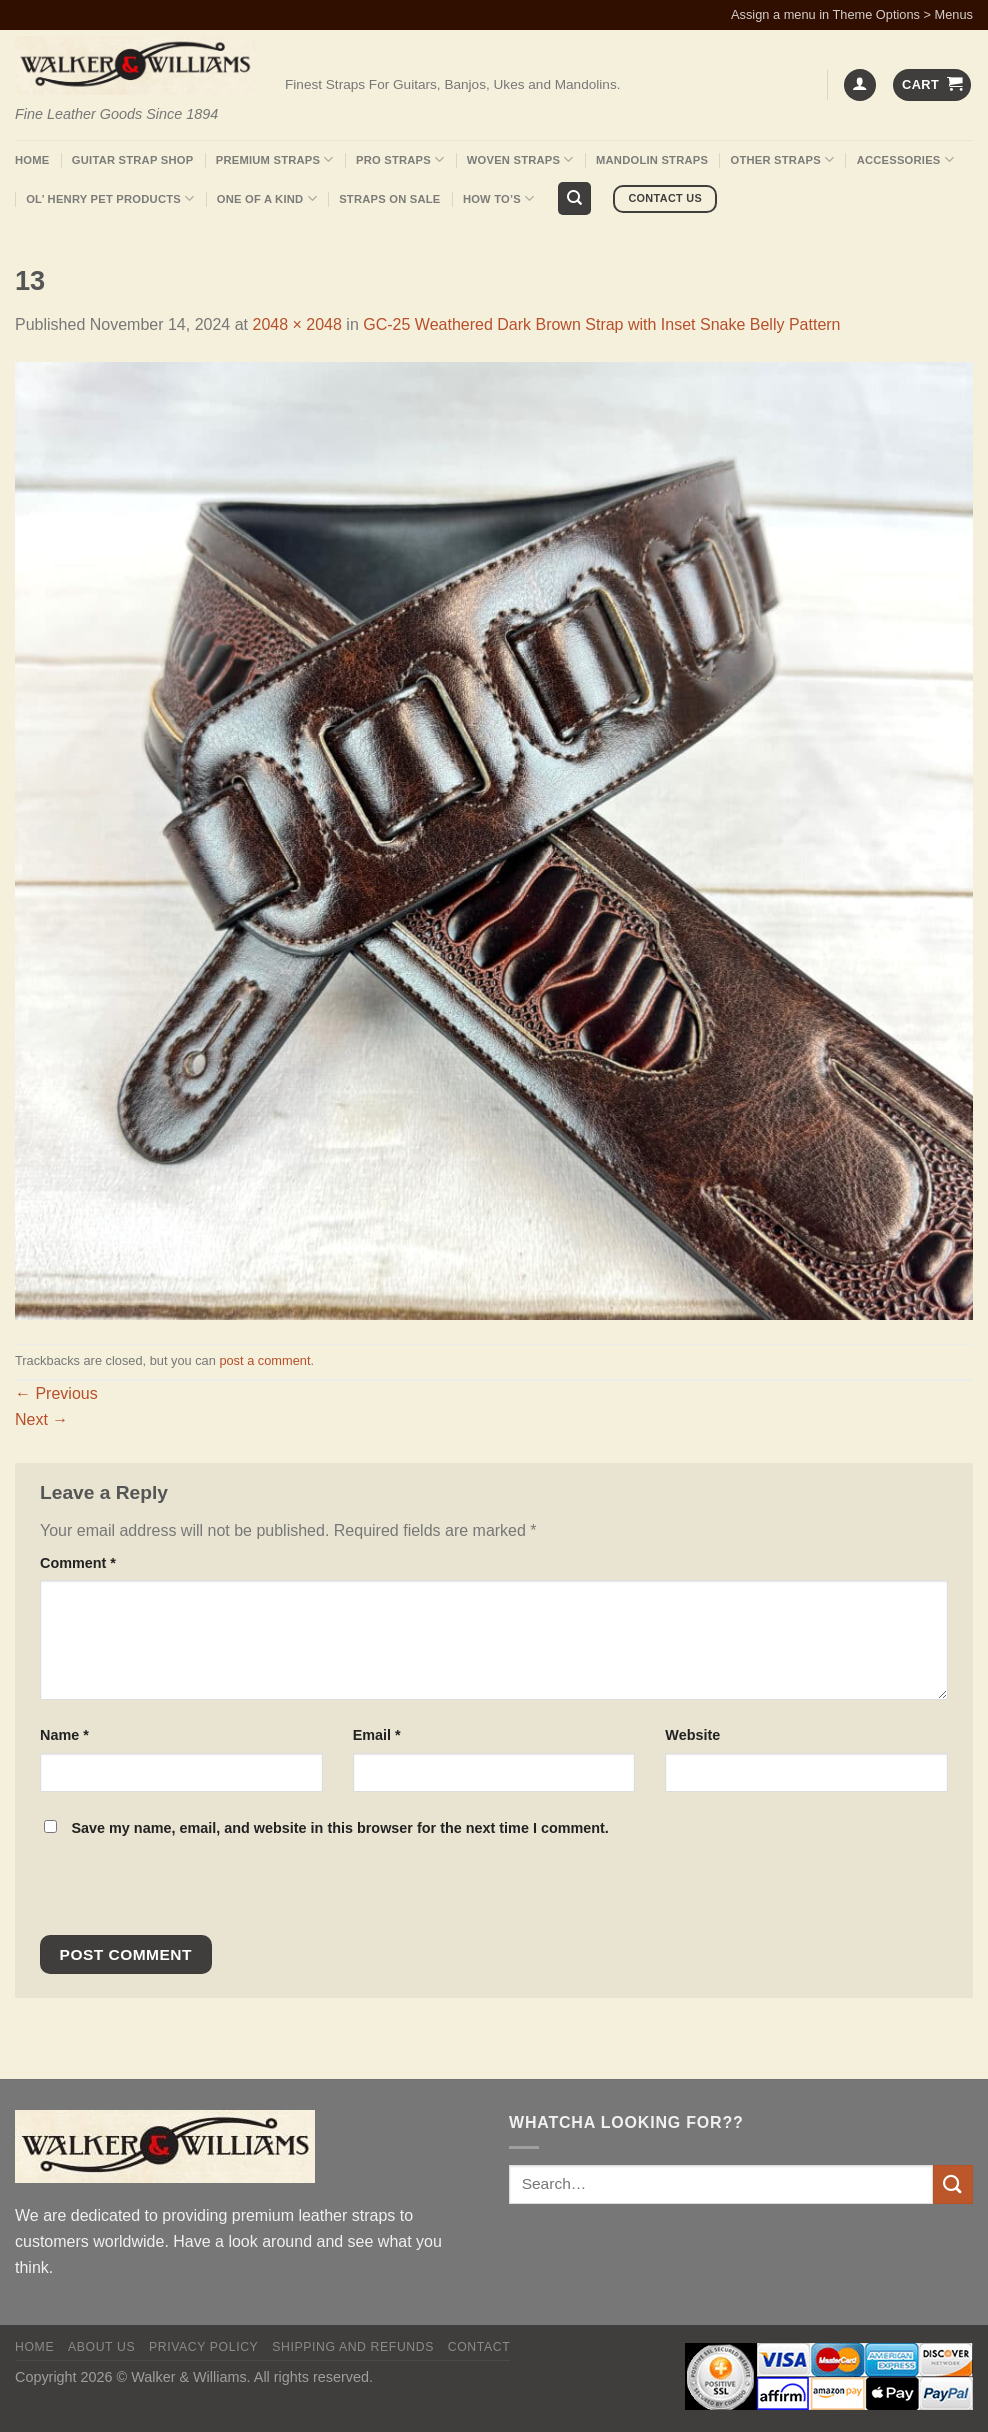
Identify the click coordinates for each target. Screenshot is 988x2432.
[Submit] (953, 2184)
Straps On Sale (389, 199)
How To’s (499, 198)
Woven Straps (520, 159)
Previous (56, 1393)
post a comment (264, 1360)
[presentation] (176, 1892)
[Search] (574, 198)
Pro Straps (400, 159)
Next (41, 1419)
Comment (78, 1563)
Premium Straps (275, 159)
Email (377, 1735)
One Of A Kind (267, 198)
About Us (101, 2347)
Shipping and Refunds (353, 2347)
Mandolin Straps (652, 160)
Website (692, 1735)
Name (64, 1735)
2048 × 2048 (296, 324)
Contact (479, 2347)
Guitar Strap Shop (133, 160)
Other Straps (783, 159)
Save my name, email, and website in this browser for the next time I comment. (339, 1828)
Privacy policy (203, 2347)
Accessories (905, 159)
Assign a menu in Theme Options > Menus (852, 14)
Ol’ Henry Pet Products (110, 198)
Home (32, 160)
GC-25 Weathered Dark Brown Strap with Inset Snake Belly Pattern (601, 324)
